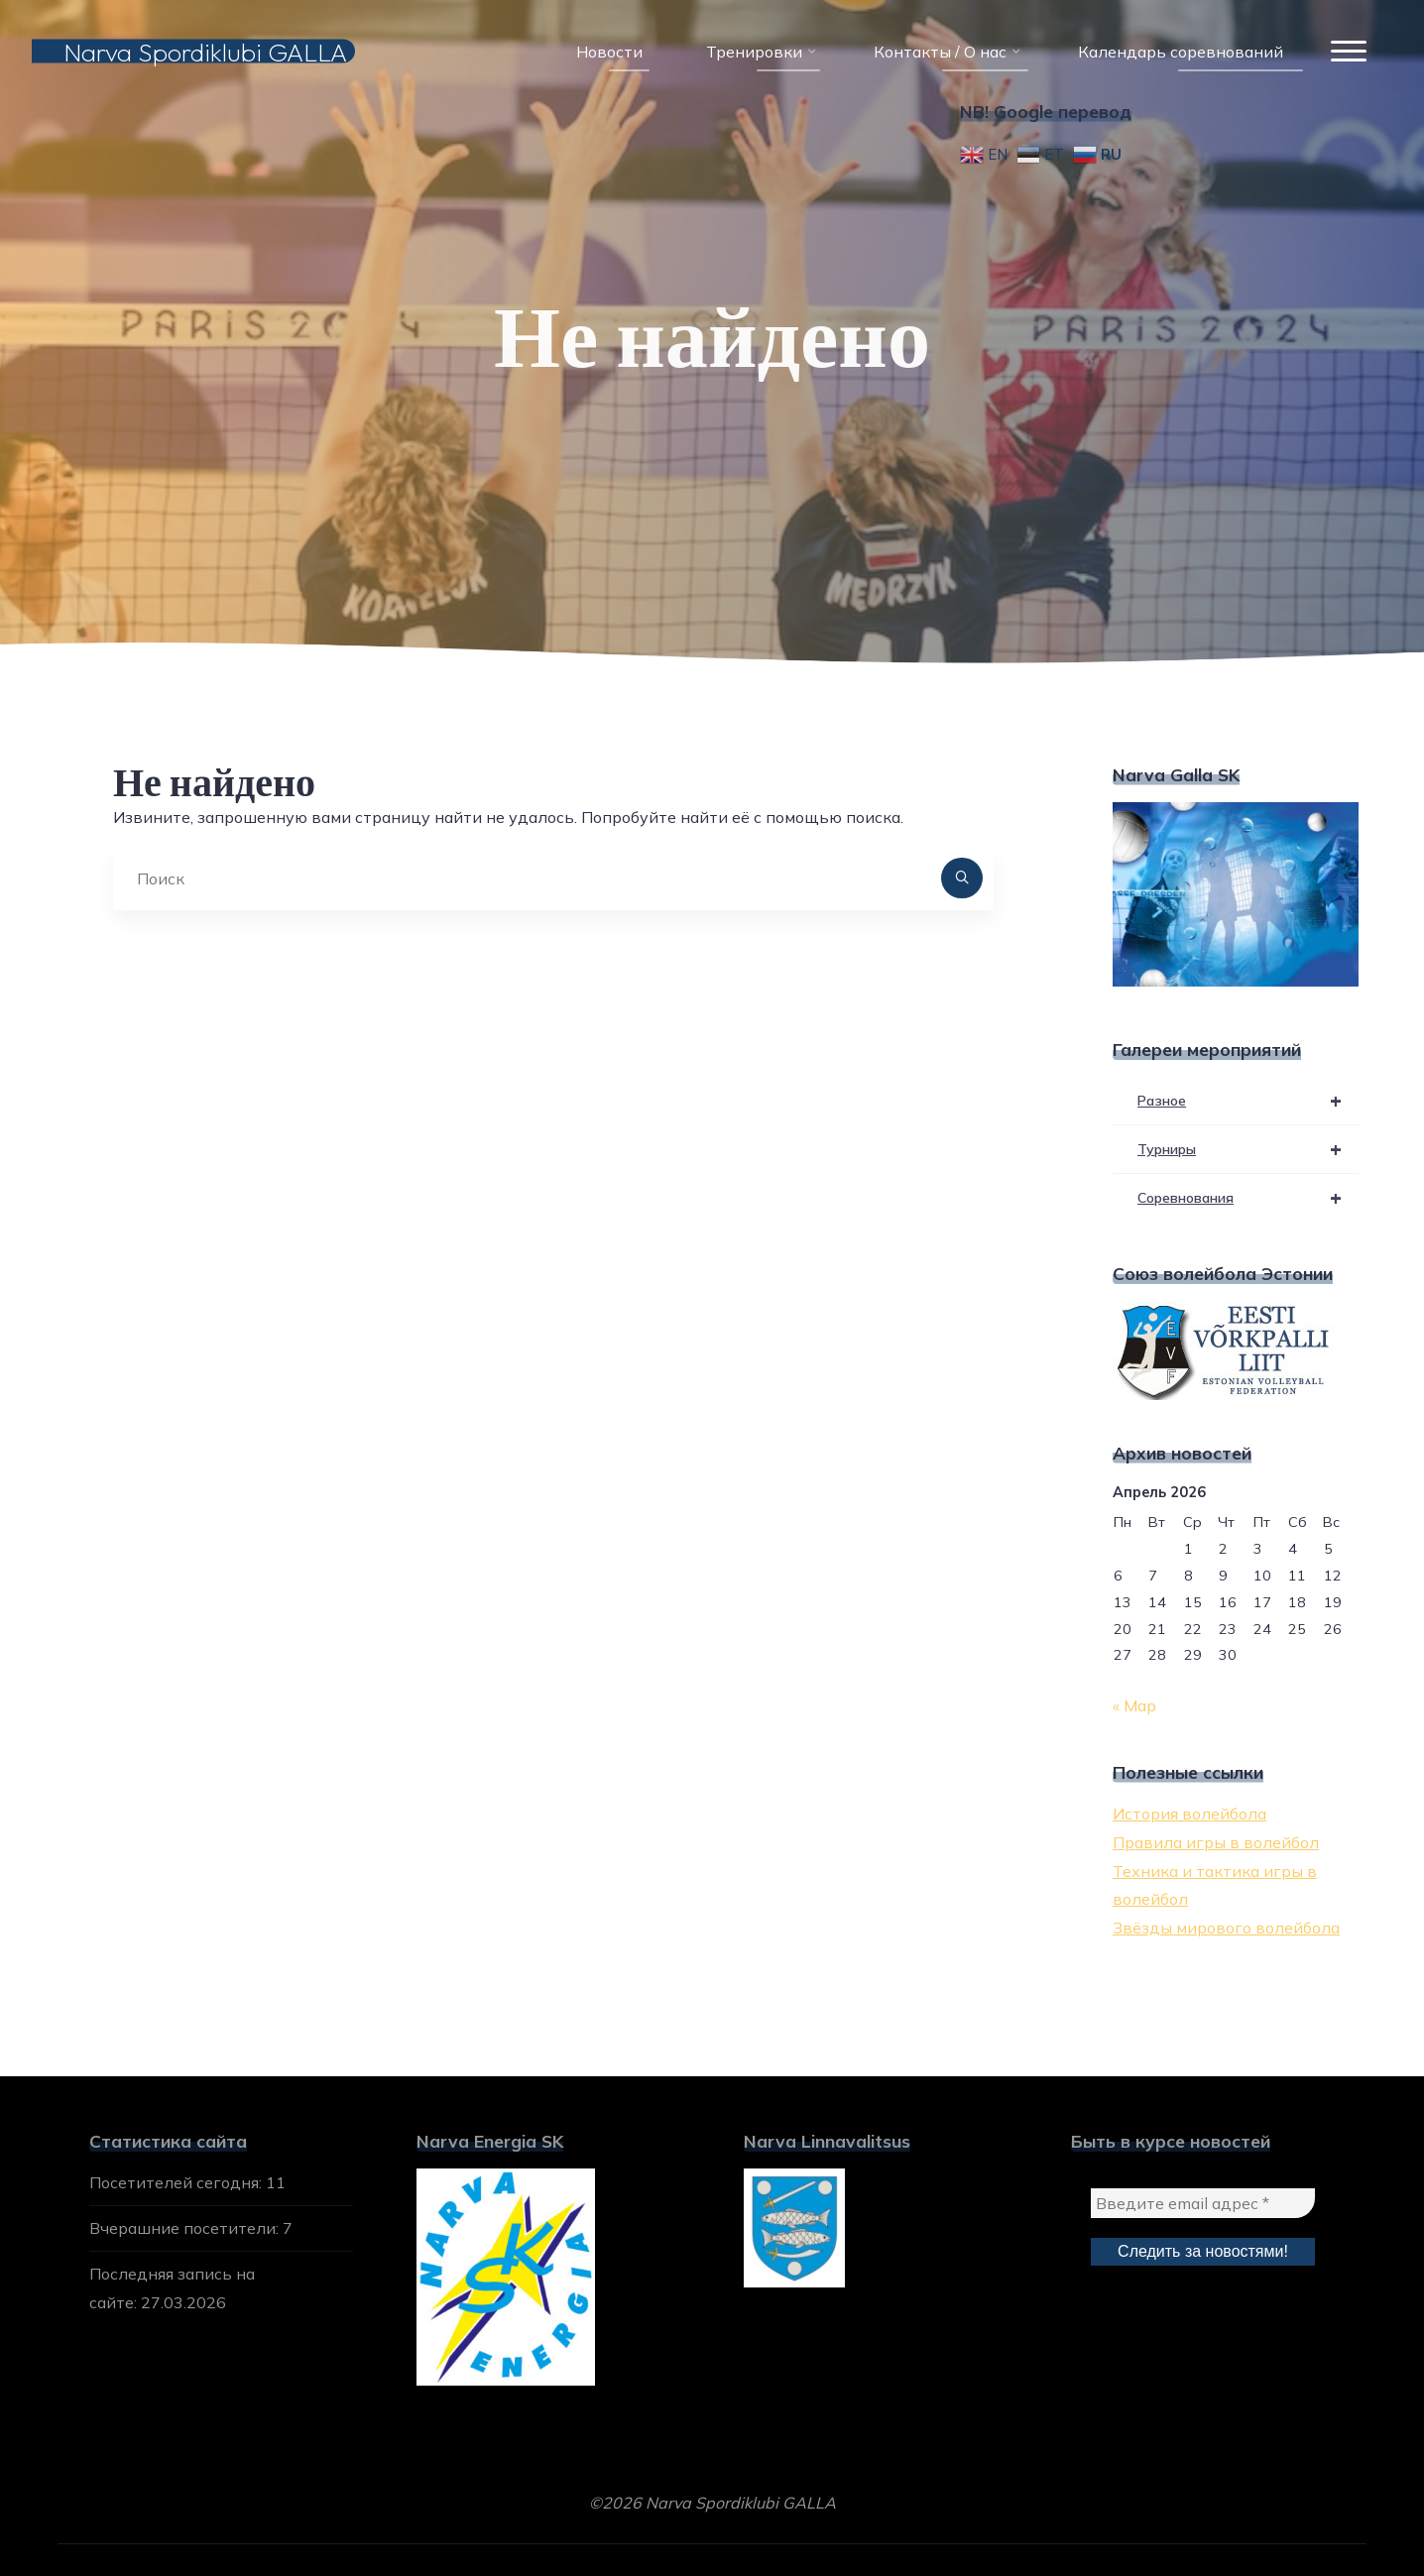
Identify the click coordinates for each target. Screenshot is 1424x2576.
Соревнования (1248, 1198)
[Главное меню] (1348, 52)
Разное (1248, 1100)
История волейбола (1189, 1813)
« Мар (1134, 1705)
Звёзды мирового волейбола (1226, 1927)
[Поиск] (962, 878)
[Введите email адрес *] (1203, 2203)
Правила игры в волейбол (1216, 1842)
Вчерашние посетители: (186, 2228)
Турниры (1248, 1149)
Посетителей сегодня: (177, 2182)
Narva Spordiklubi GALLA (205, 51)
